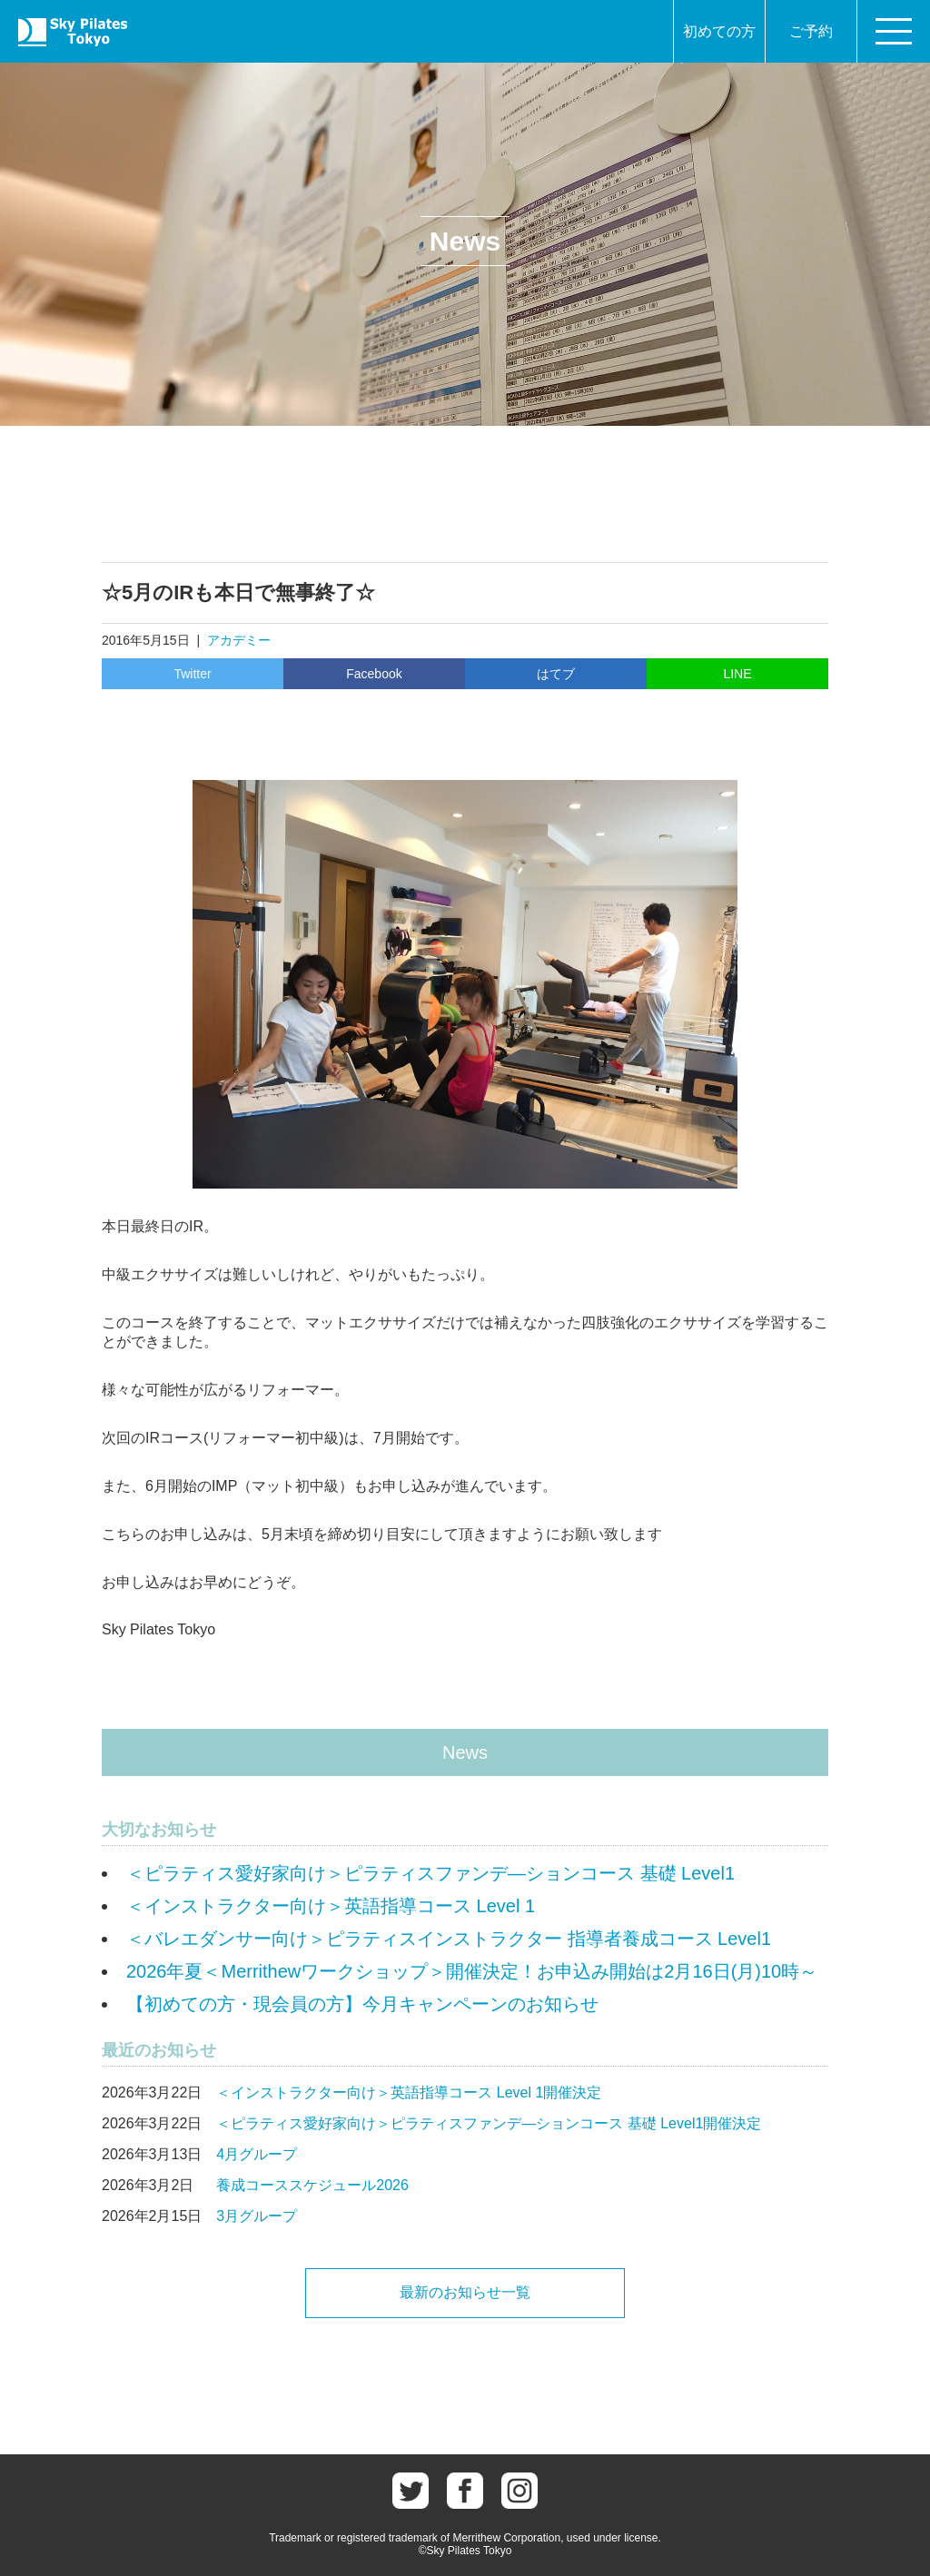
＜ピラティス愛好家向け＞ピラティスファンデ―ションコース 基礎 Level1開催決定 (488, 2123)
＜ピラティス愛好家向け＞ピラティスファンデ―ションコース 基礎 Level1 (430, 1873)
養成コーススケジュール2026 (312, 2185)
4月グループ (256, 2154)
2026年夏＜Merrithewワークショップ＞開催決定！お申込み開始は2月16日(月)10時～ (471, 1971)
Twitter (192, 673)
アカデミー (239, 640)
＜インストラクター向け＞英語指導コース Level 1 (330, 1906)
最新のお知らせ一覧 (465, 2292)
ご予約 (811, 31)
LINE (737, 673)
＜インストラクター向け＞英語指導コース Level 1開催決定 (408, 2092)
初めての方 (719, 31)
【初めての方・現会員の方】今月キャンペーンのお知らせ (362, 2004)
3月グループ (256, 2216)
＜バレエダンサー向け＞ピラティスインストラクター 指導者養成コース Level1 (448, 1939)
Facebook (373, 673)
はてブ (556, 673)
